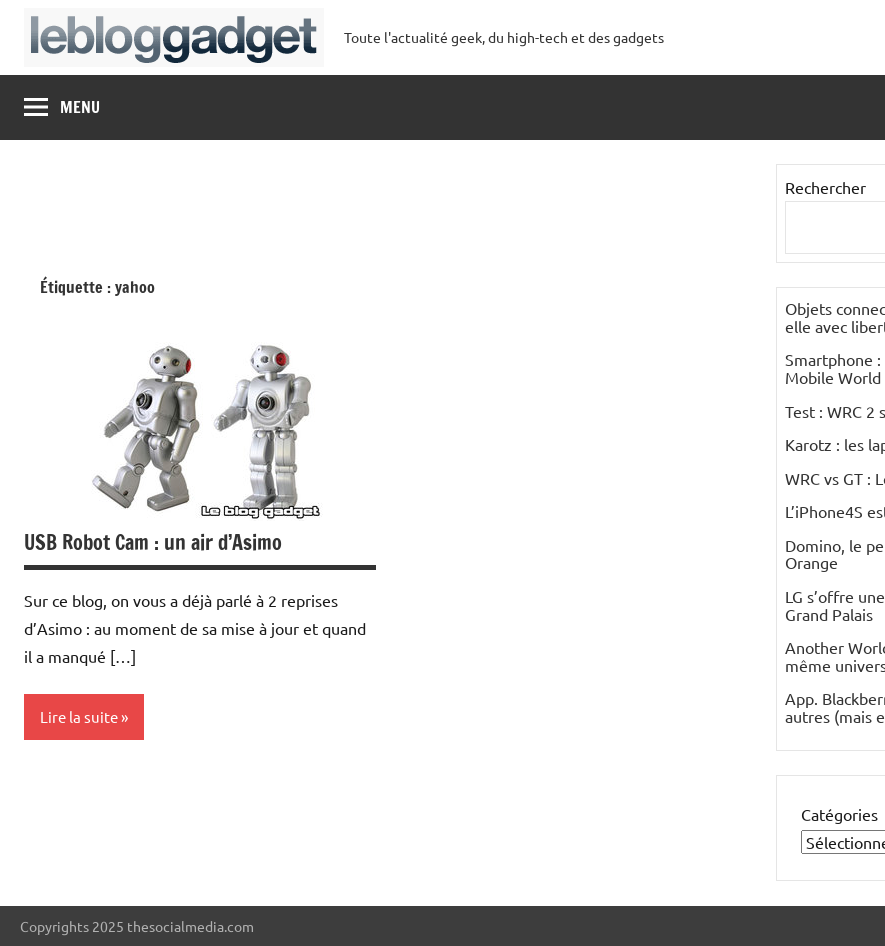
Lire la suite (79, 716)
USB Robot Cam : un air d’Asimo (153, 542)
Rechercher (825, 187)
